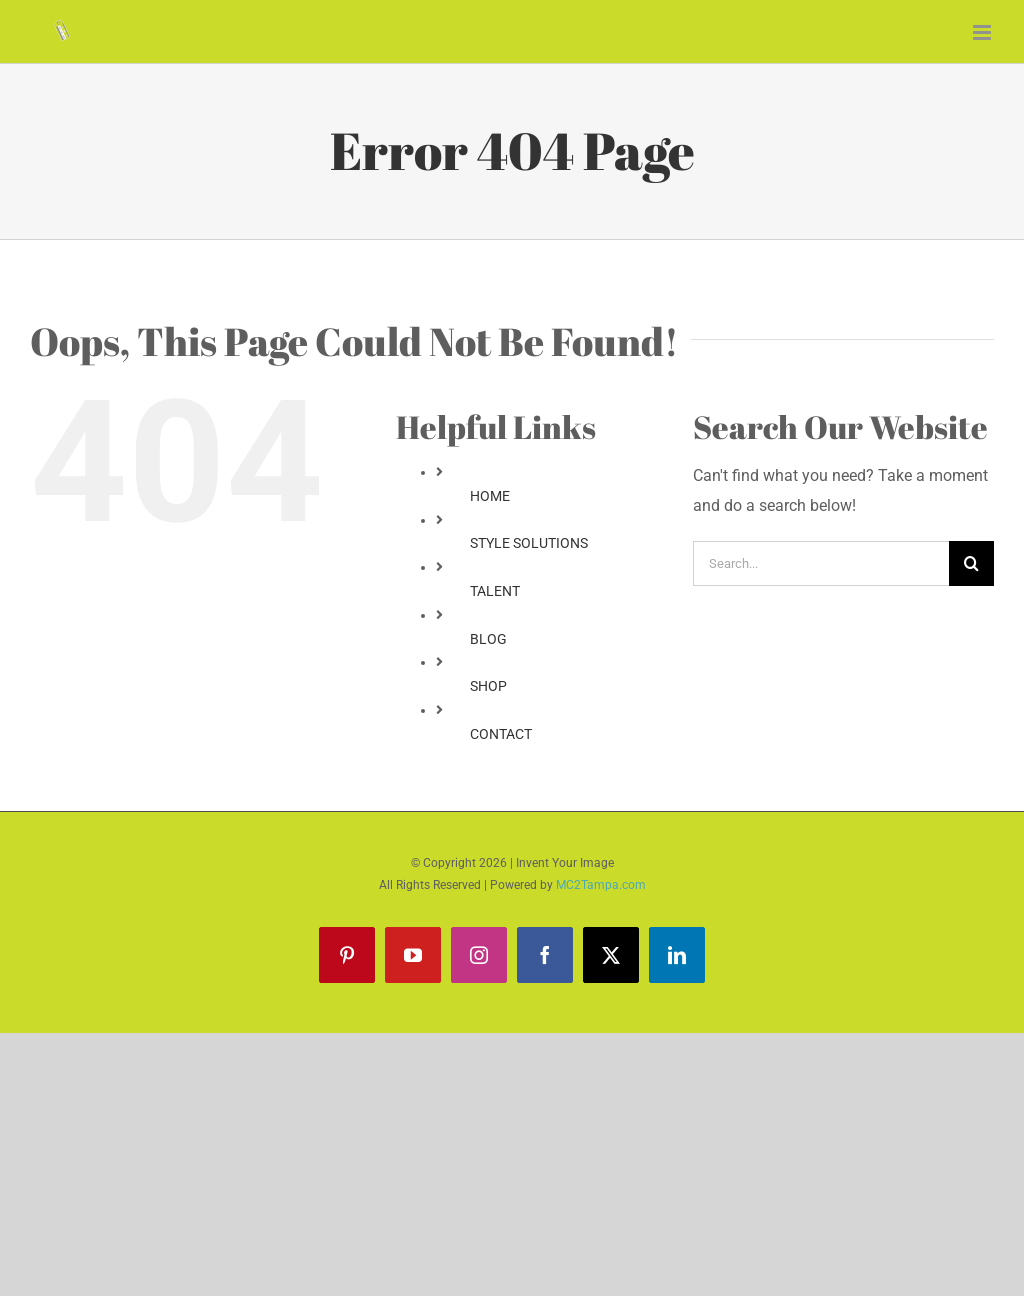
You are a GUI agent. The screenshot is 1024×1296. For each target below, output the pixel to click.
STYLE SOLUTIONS (529, 543)
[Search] (971, 563)
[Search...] (821, 563)
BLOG (488, 639)
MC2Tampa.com (601, 885)
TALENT (495, 591)
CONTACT (501, 734)
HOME (490, 496)
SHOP (488, 686)
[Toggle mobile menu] (983, 32)
